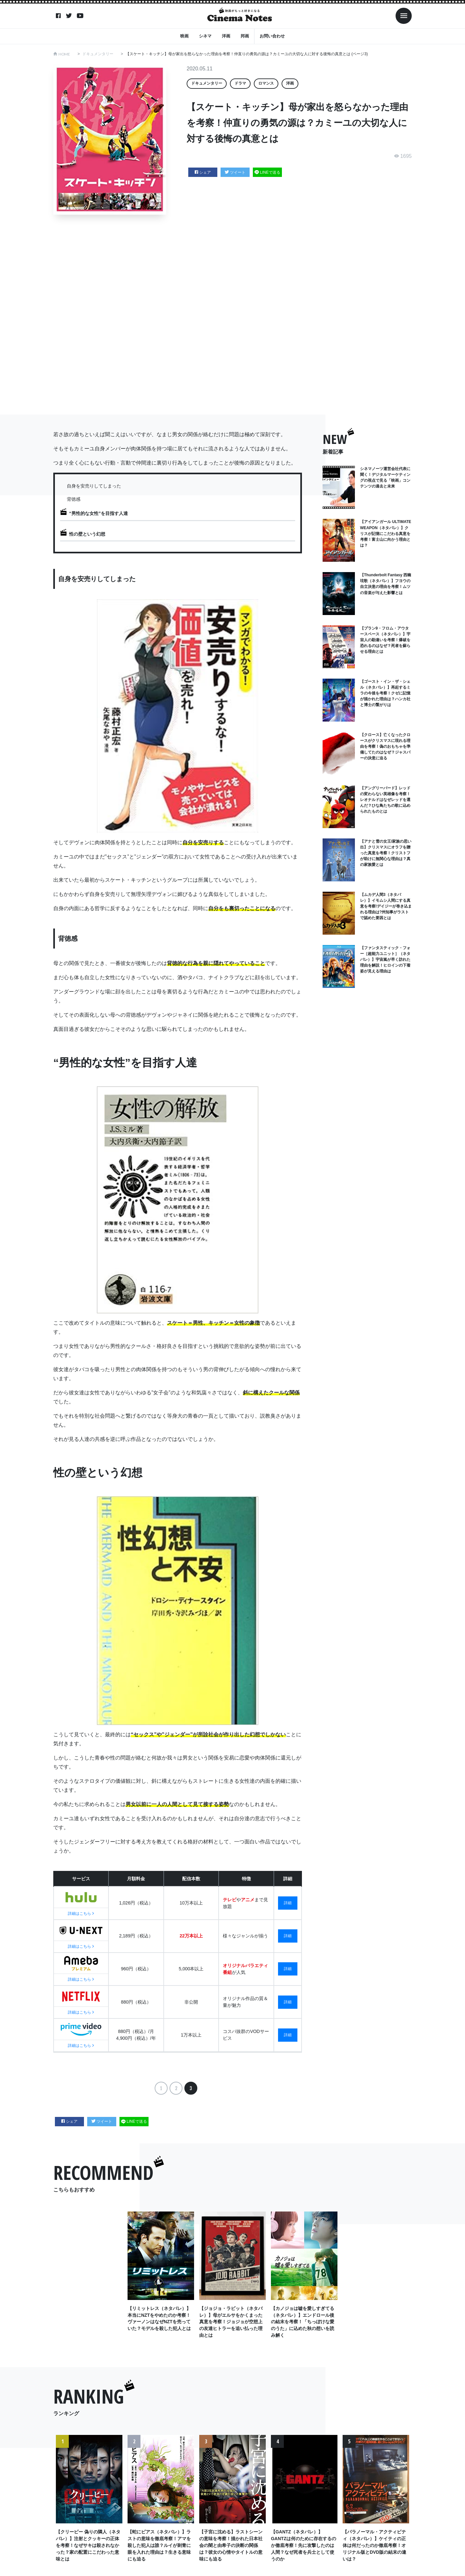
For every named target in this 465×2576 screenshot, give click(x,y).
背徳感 (73, 499)
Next (402, 2506)
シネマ (205, 35)
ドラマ (240, 83)
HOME (64, 54)
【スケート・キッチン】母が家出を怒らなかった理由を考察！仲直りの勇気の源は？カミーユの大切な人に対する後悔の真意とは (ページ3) (247, 54)
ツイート (235, 172)
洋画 (226, 35)
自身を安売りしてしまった (94, 485)
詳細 (288, 1903)
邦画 (245, 35)
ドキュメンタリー (98, 54)
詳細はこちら (81, 1913)
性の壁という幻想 (87, 534)
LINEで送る (267, 172)
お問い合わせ (272, 35)
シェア (203, 172)
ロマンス (266, 83)
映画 (184, 35)
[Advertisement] (232, 314)
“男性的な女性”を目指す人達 (98, 513)
